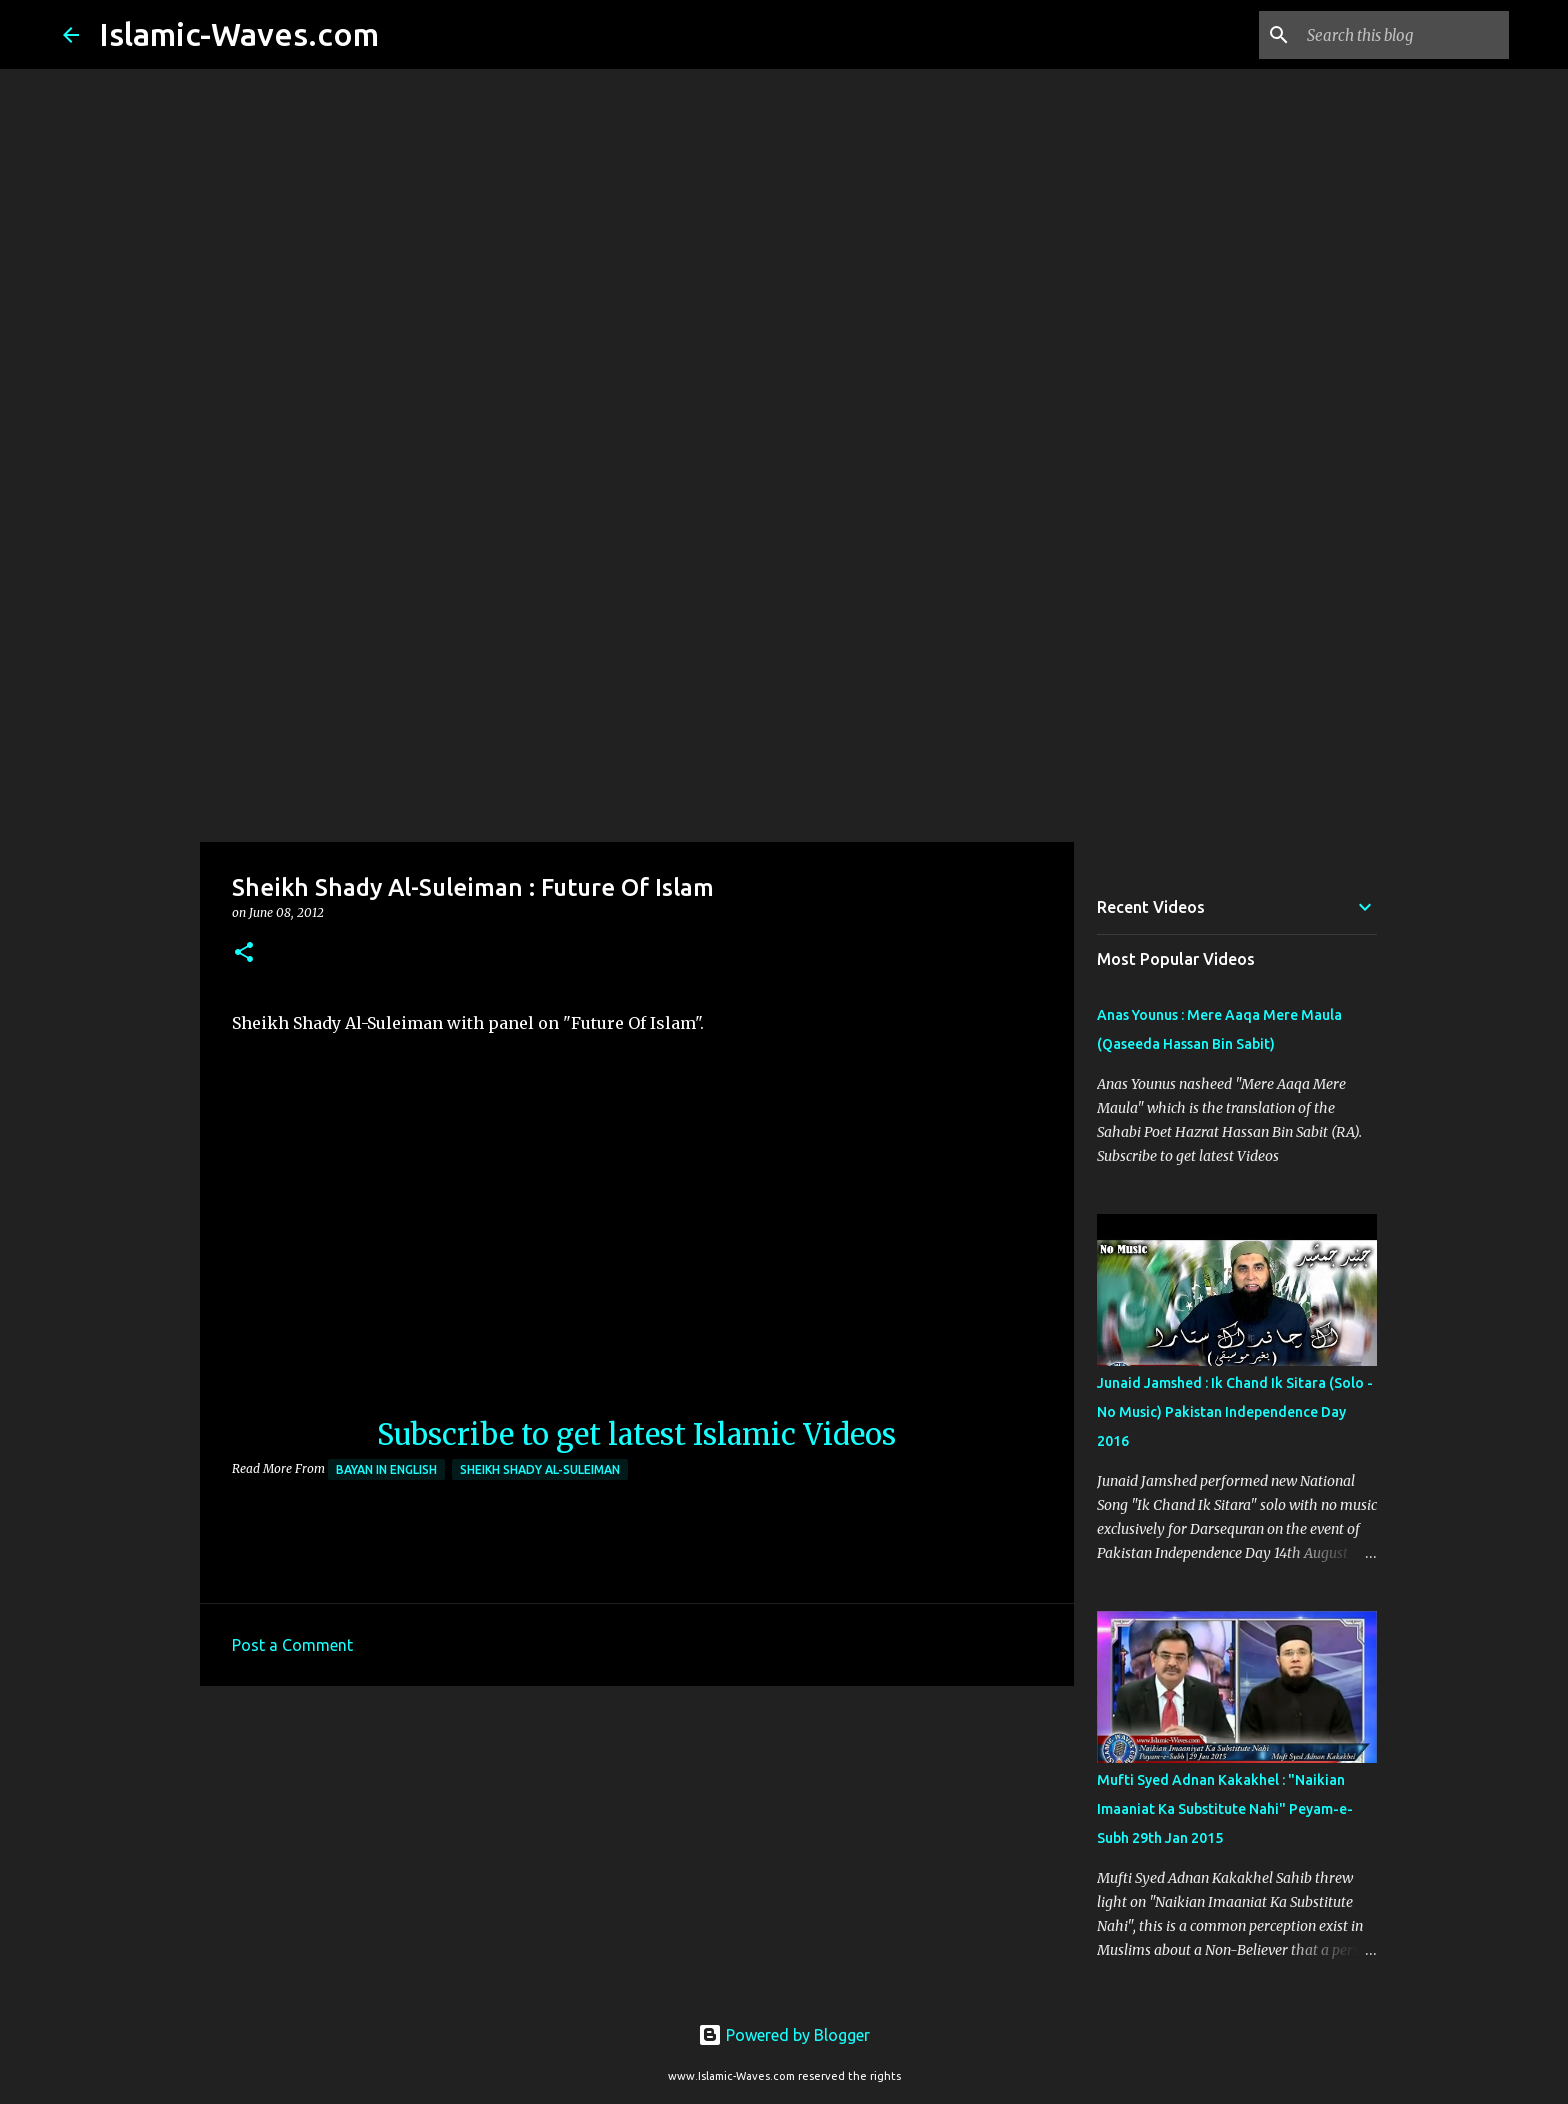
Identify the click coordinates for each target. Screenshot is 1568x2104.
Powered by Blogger (784, 2035)
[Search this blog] (1404, 35)
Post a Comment (292, 1645)
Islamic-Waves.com (239, 34)
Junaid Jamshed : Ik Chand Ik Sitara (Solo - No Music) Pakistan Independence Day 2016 (1235, 1412)
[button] (244, 953)
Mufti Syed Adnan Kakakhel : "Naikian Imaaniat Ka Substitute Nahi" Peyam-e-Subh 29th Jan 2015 (1225, 1809)
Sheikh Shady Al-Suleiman (540, 1469)
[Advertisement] (784, 684)
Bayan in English (386, 1469)
